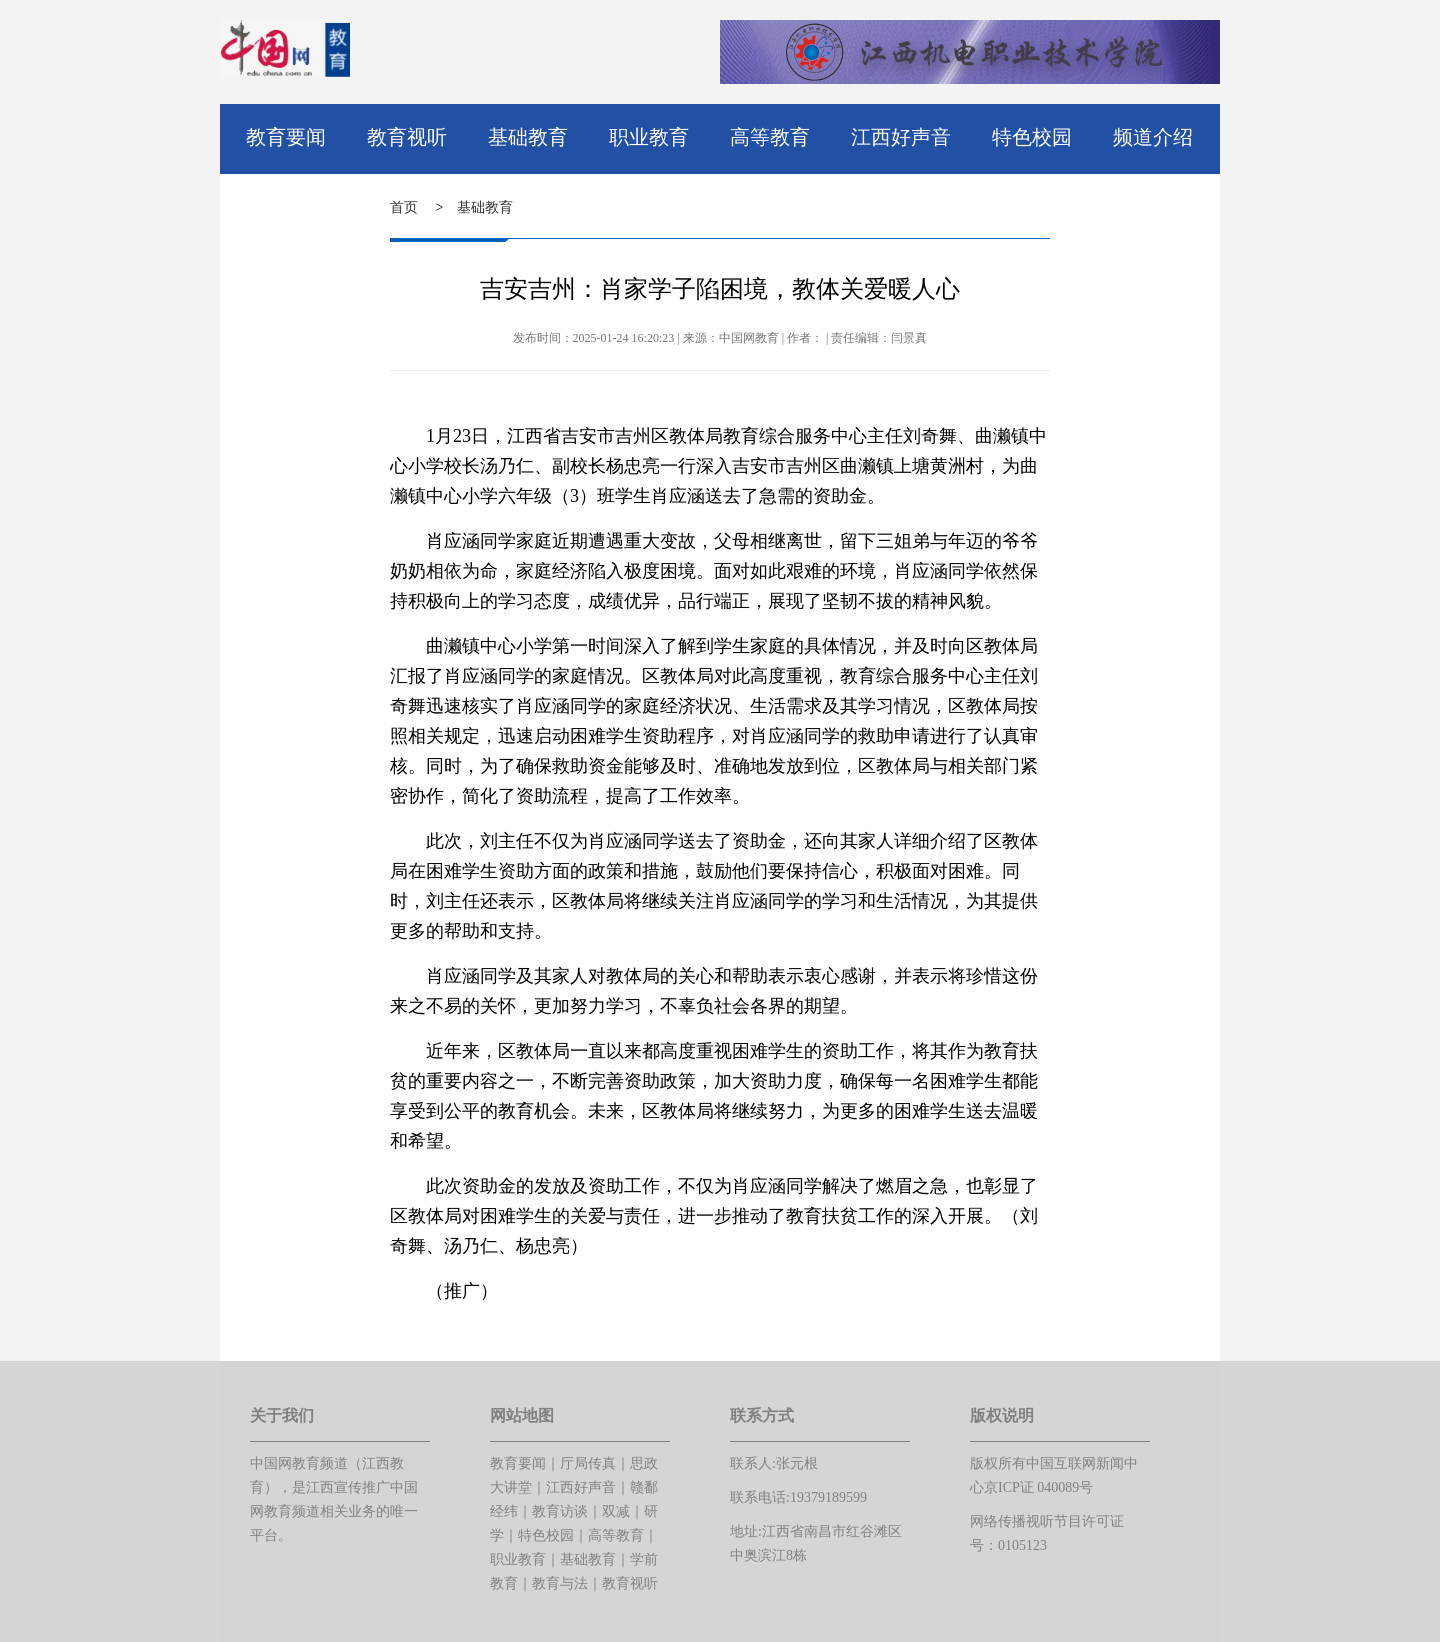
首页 (404, 207)
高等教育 (770, 137)
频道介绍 (1153, 137)
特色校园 (1032, 137)
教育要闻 (286, 137)
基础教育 (528, 137)
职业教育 (649, 137)
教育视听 (407, 137)
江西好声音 (901, 137)
